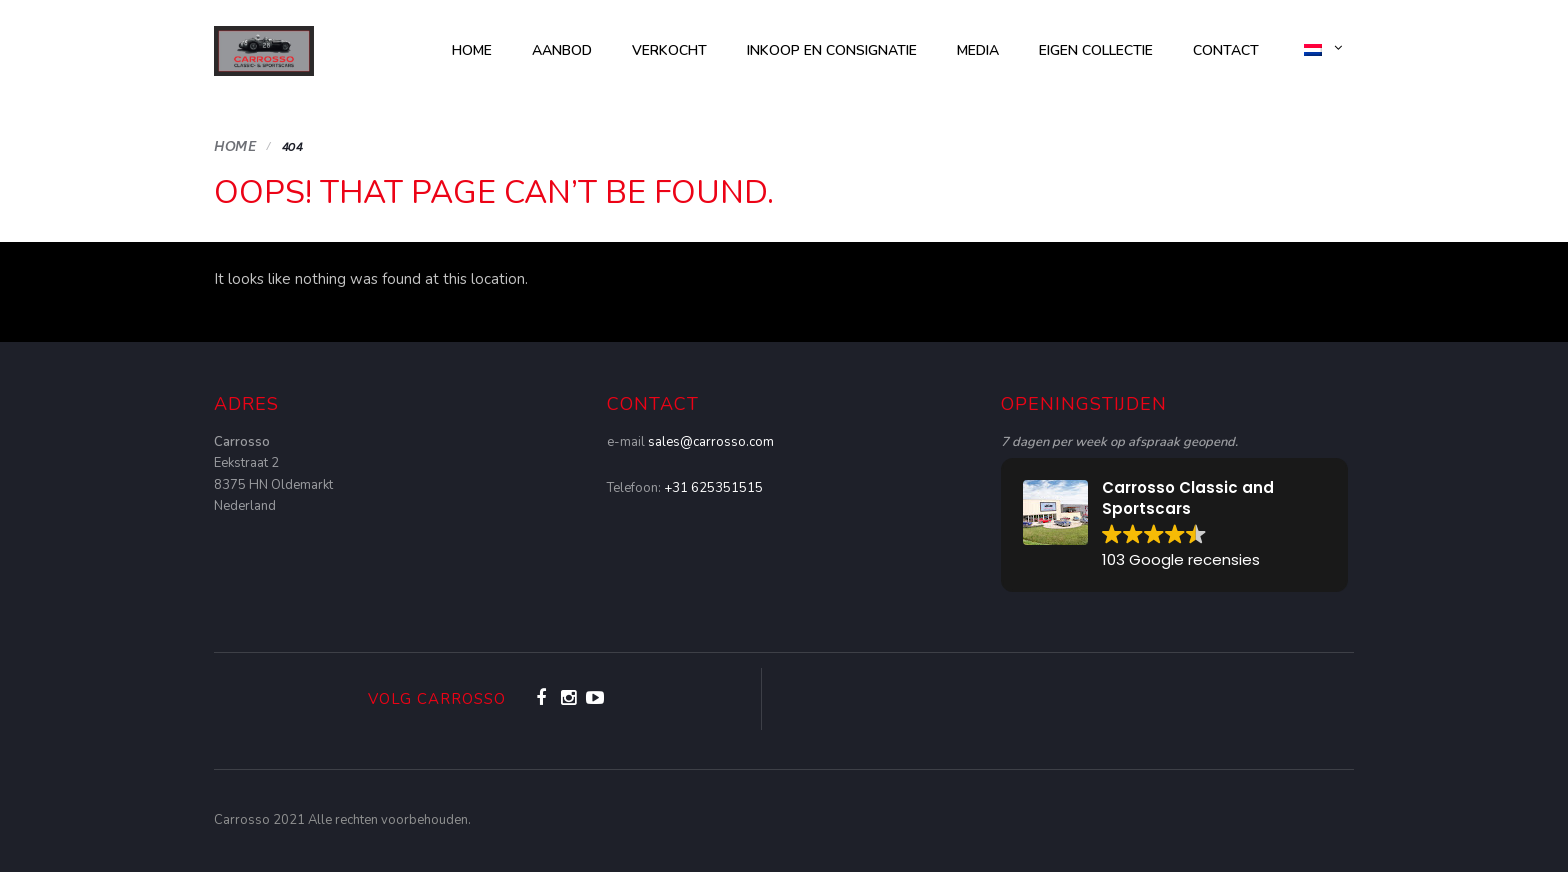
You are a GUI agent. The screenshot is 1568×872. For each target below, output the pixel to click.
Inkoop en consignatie (832, 50)
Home (472, 50)
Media (978, 50)
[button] (1175, 525)
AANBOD (562, 50)
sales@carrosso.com (711, 442)
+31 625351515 (713, 488)
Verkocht (669, 50)
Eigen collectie (1096, 50)
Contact (1226, 50)
